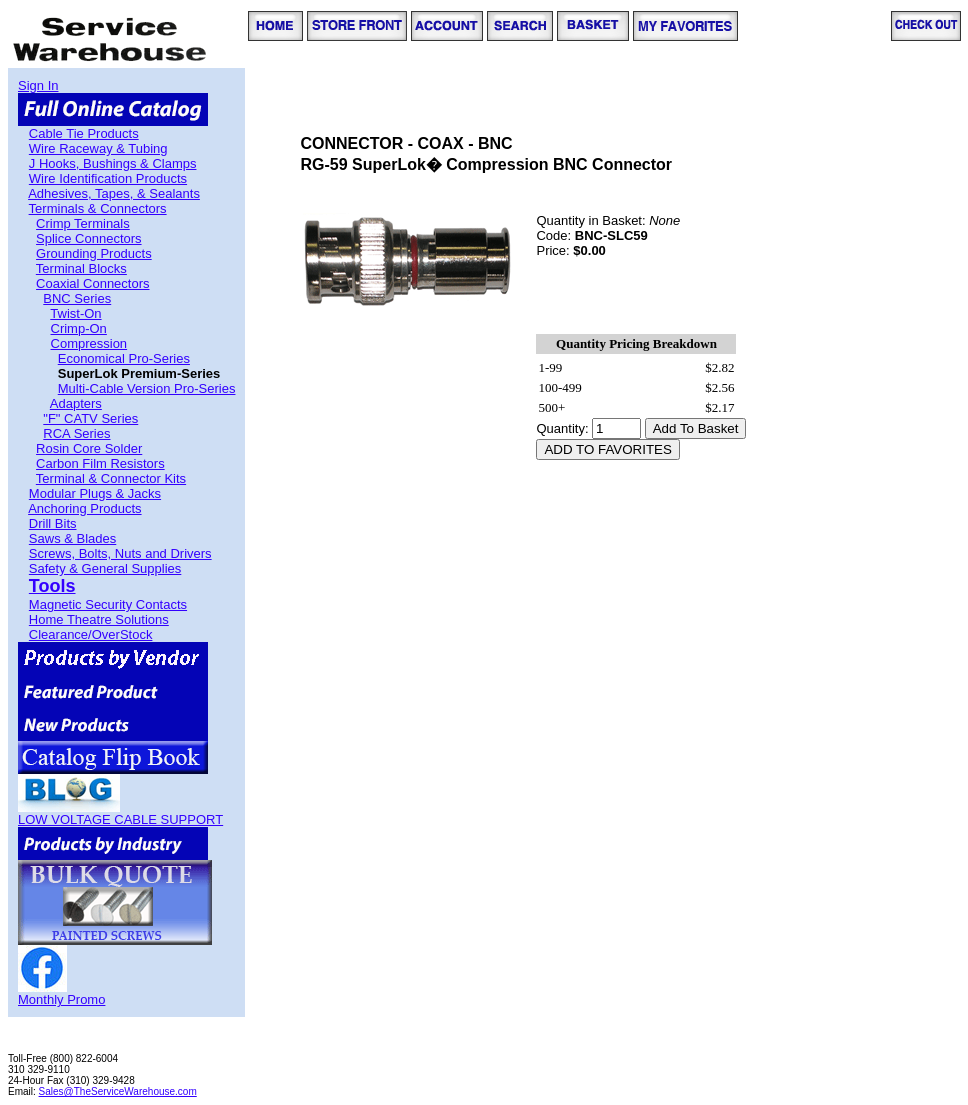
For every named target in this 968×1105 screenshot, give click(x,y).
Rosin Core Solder (89, 448)
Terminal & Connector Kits (111, 478)
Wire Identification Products (108, 178)
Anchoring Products (84, 508)
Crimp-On (79, 328)
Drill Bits (53, 523)
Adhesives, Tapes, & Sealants (114, 193)
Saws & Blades (72, 538)
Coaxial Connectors (92, 283)
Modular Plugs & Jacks (95, 493)
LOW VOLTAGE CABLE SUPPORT (120, 819)
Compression (89, 343)
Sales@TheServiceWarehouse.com (118, 1091)
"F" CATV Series (90, 418)
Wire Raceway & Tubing (98, 148)
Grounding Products (94, 253)
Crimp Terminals (83, 223)
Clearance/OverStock (91, 634)
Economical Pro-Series (124, 358)
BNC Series (77, 298)
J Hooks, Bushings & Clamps (113, 163)
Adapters (76, 403)
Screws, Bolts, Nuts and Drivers (120, 553)
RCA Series (76, 433)
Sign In (38, 85)
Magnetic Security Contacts (108, 604)
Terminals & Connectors (98, 208)
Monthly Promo (61, 999)
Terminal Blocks (81, 268)
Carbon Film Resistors (100, 463)
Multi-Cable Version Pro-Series (147, 388)
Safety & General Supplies (105, 568)
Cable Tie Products (84, 133)
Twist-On (75, 313)
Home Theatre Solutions (99, 619)
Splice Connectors (89, 238)
